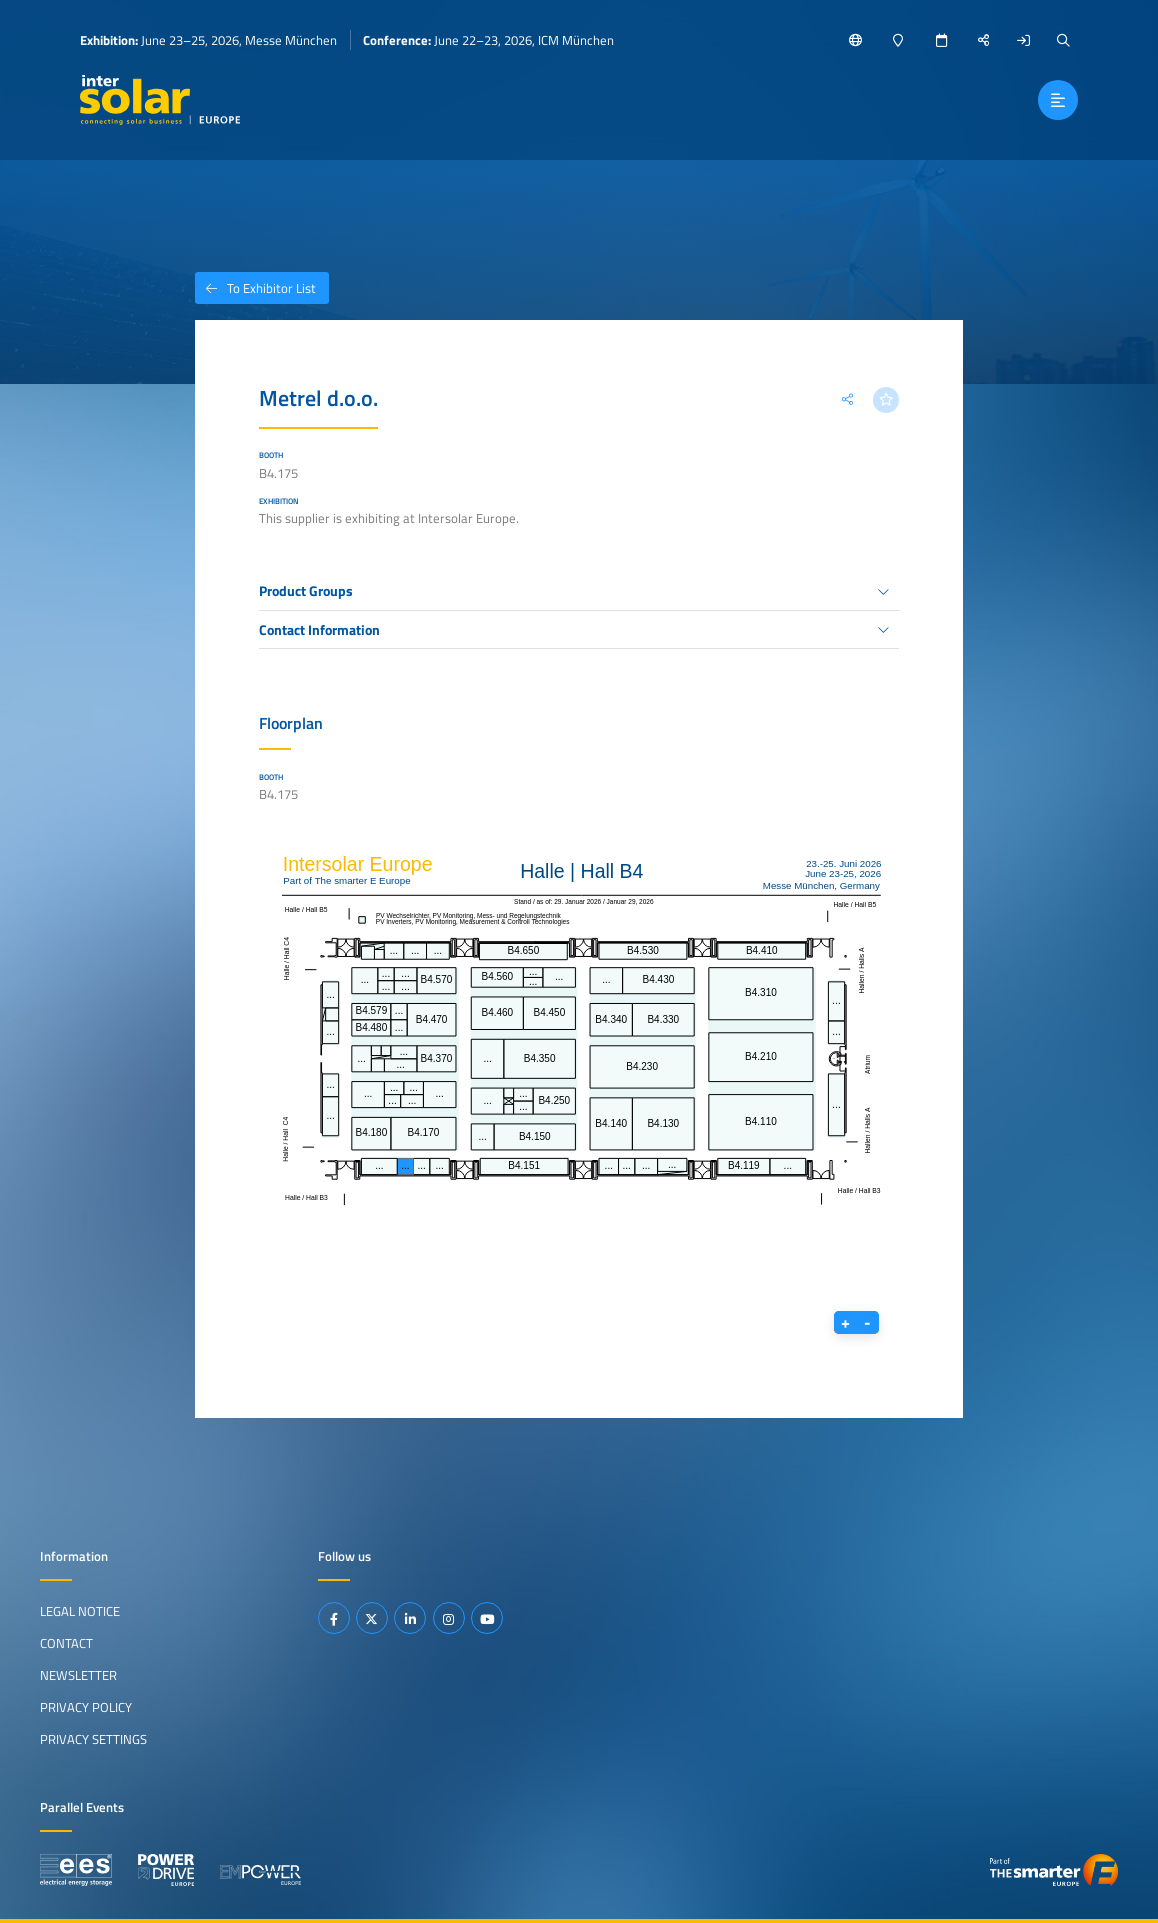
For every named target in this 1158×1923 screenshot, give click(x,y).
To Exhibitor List (255, 288)
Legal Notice (80, 1611)
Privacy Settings (93, 1739)
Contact (66, 1643)
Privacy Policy (86, 1707)
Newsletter (78, 1675)
